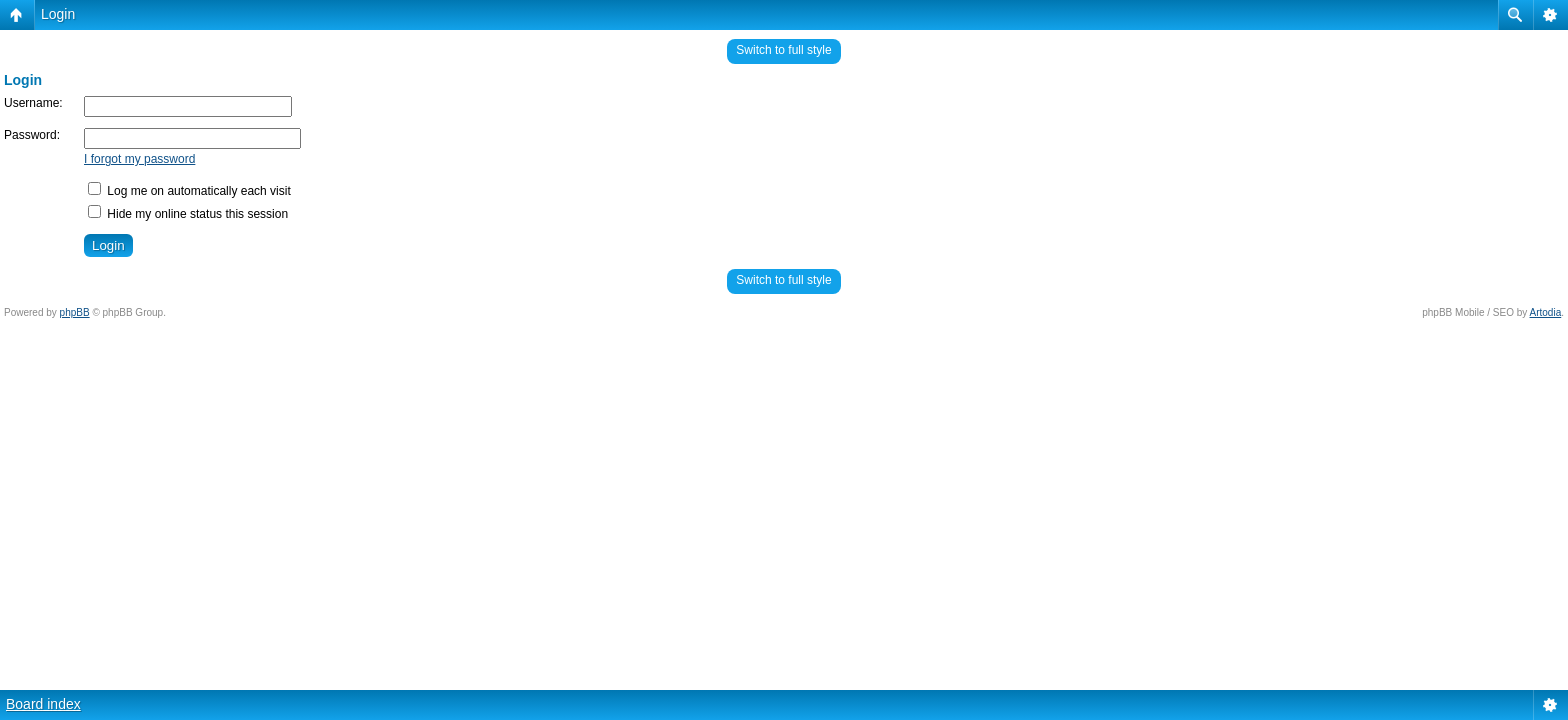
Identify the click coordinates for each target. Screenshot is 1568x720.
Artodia (1546, 312)
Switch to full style (783, 50)
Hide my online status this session (188, 214)
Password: (32, 135)
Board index (43, 704)
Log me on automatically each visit (189, 191)
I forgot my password (139, 159)
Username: (33, 103)
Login (58, 14)
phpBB (75, 312)
